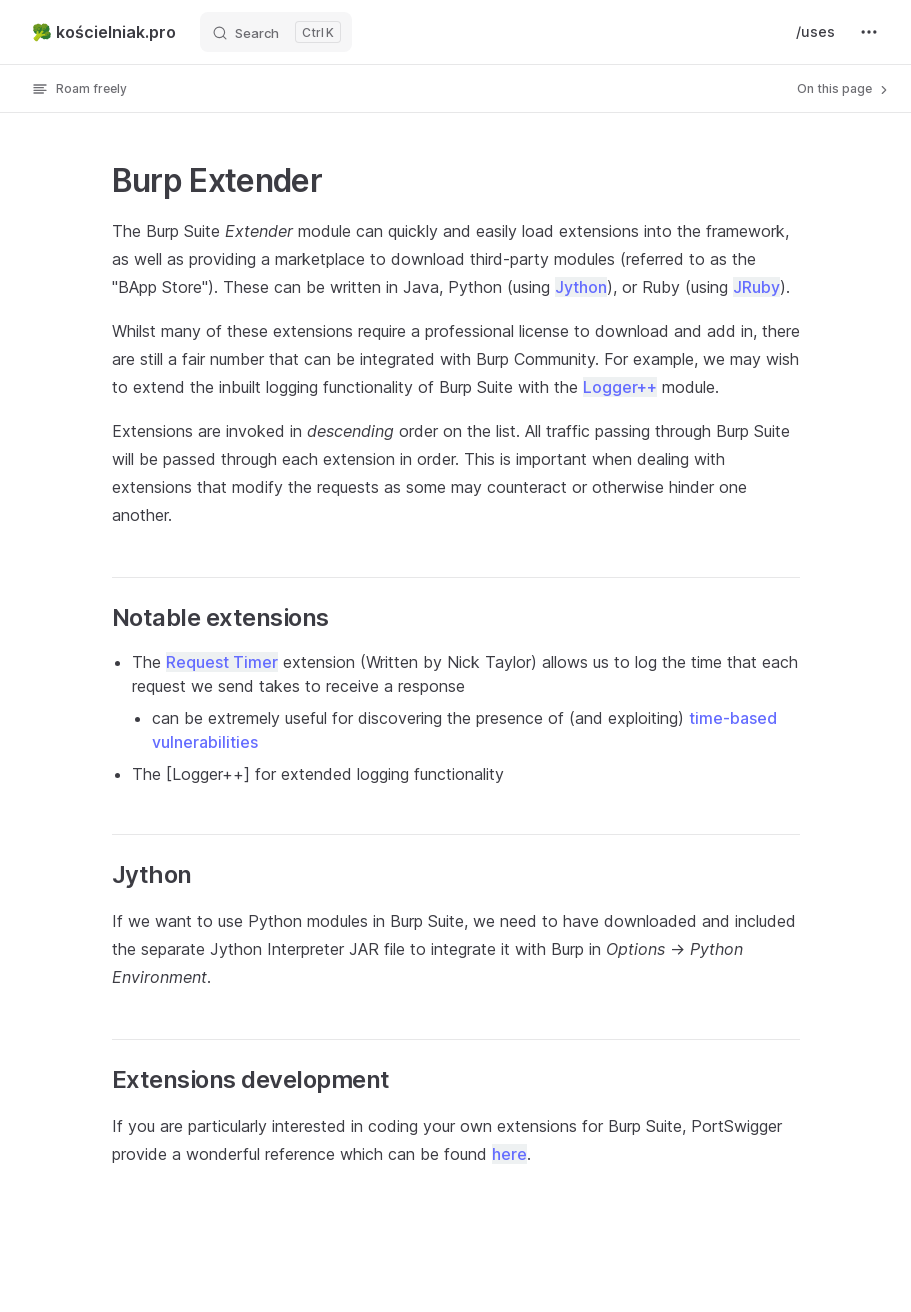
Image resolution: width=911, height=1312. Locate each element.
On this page (844, 89)
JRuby (756, 287)
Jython (581, 287)
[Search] (276, 32)
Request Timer (222, 662)
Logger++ (620, 387)
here (509, 1154)
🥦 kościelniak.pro (104, 32)
